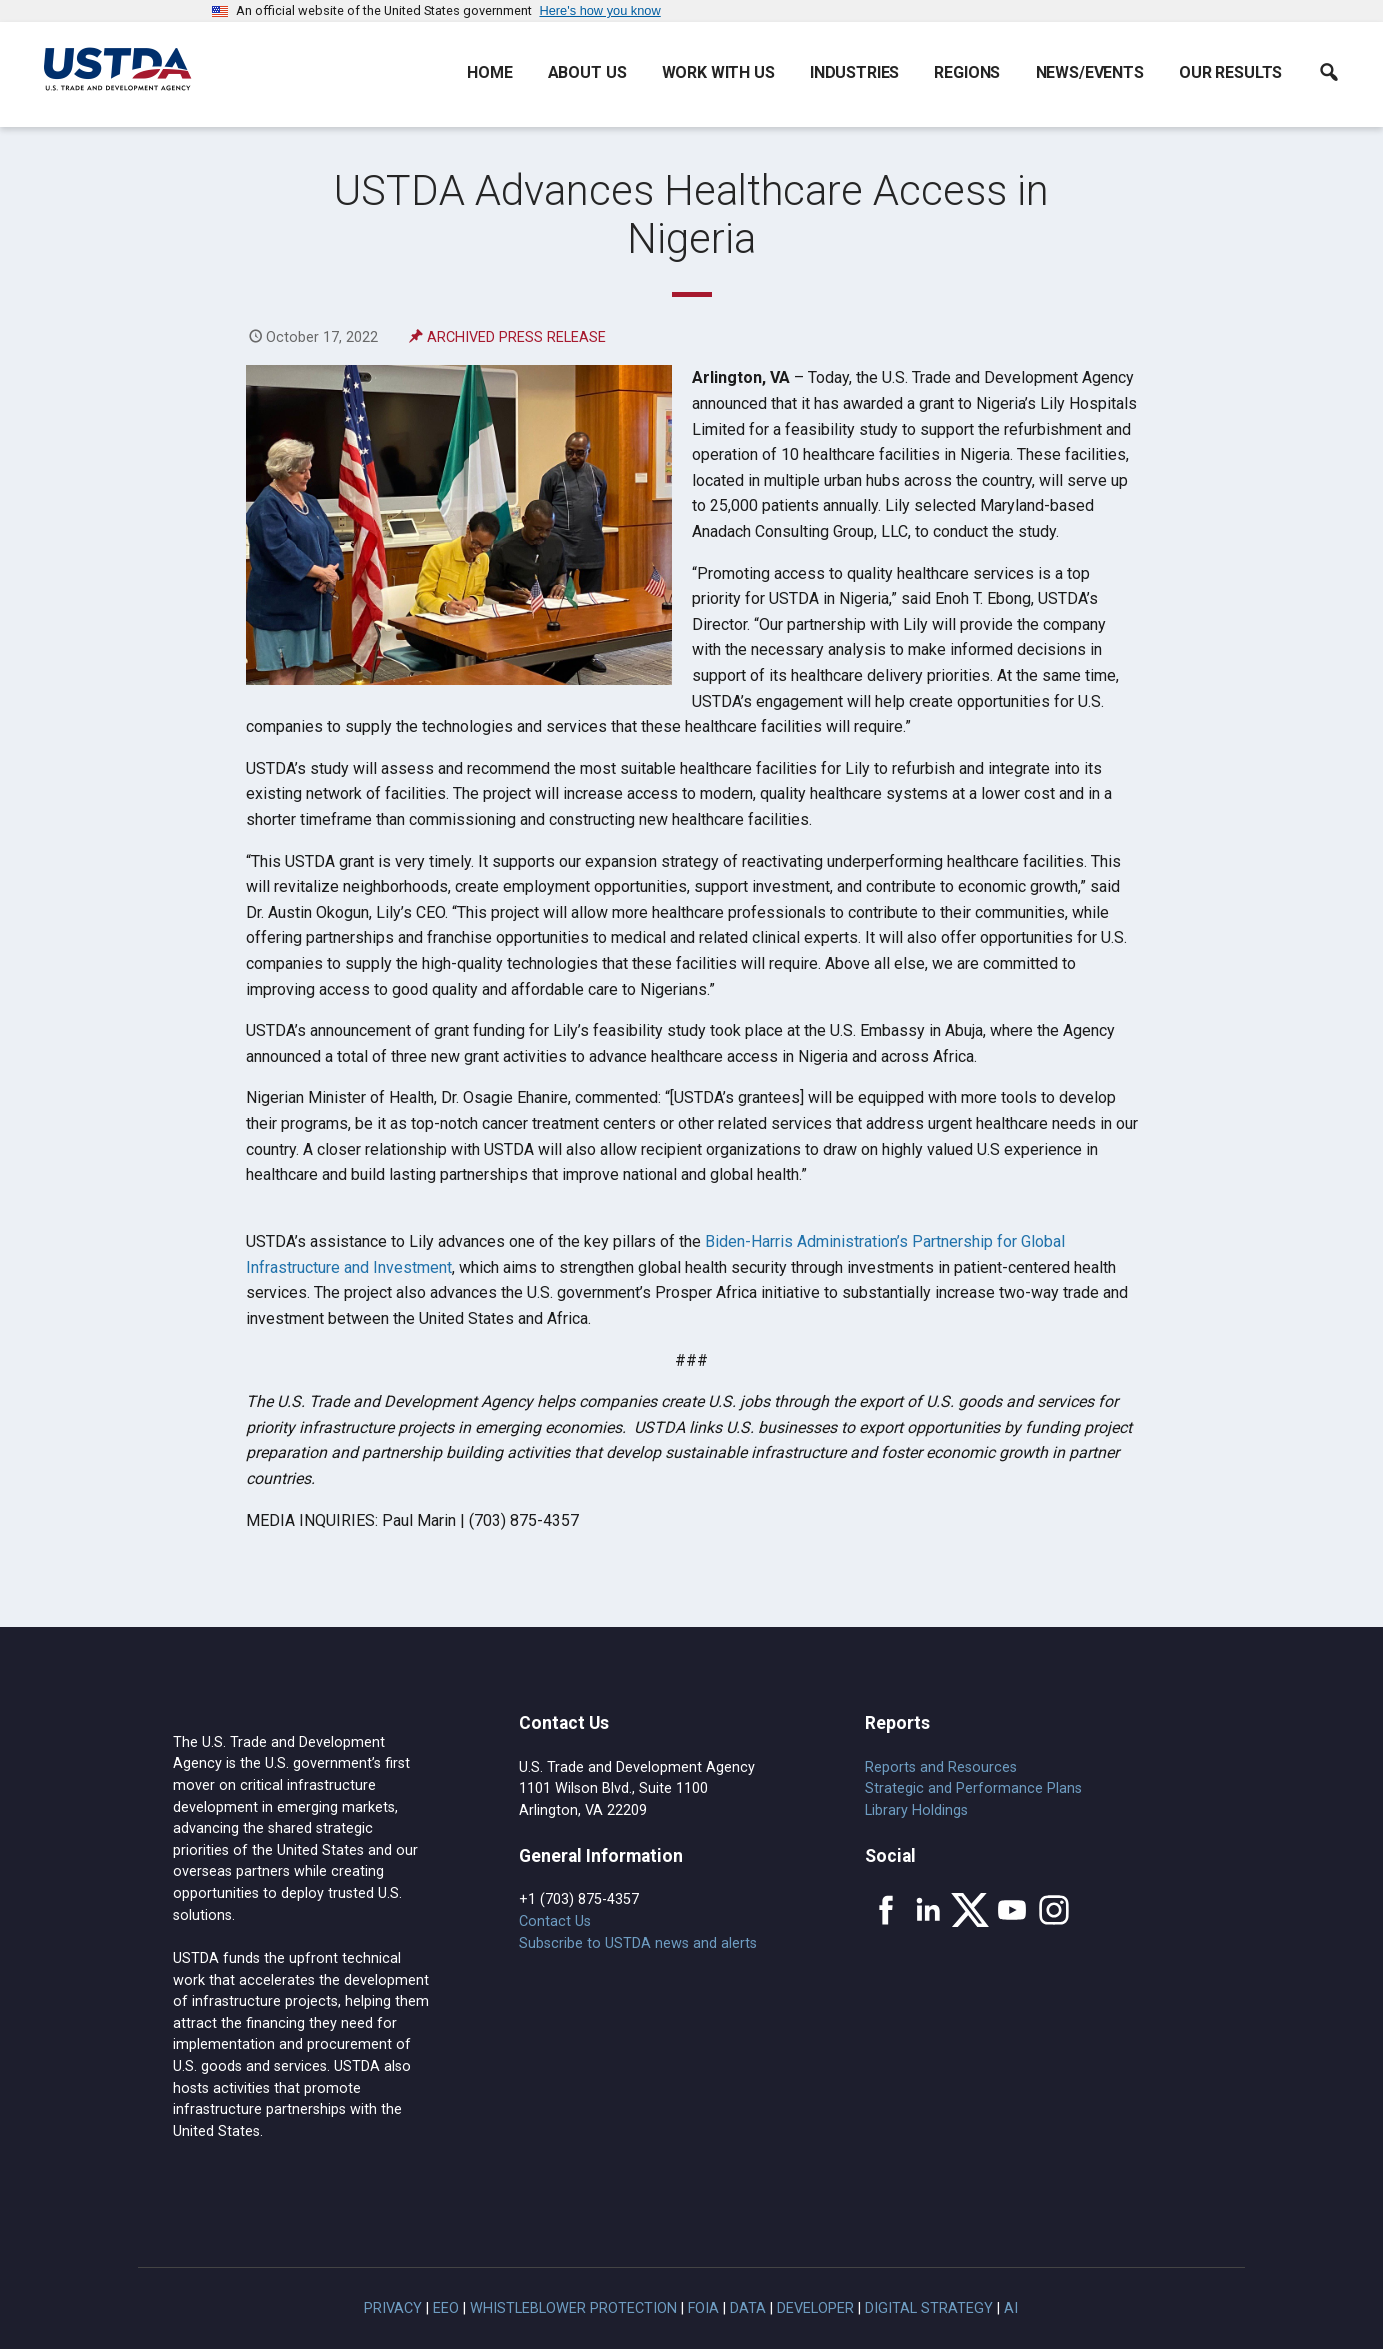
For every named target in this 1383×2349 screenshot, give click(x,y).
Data (748, 2308)
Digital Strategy (929, 2308)
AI (1011, 2308)
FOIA (703, 2308)
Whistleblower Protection (573, 2308)
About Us (587, 72)
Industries (854, 72)
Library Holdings (916, 1810)
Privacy (393, 2308)
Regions (967, 72)
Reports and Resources (941, 1767)
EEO (446, 2308)
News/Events (1090, 72)
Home (489, 72)
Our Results (1230, 72)
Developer (815, 2308)
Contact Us (555, 1921)
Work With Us (718, 72)
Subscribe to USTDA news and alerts (638, 1943)
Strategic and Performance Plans (973, 1788)
